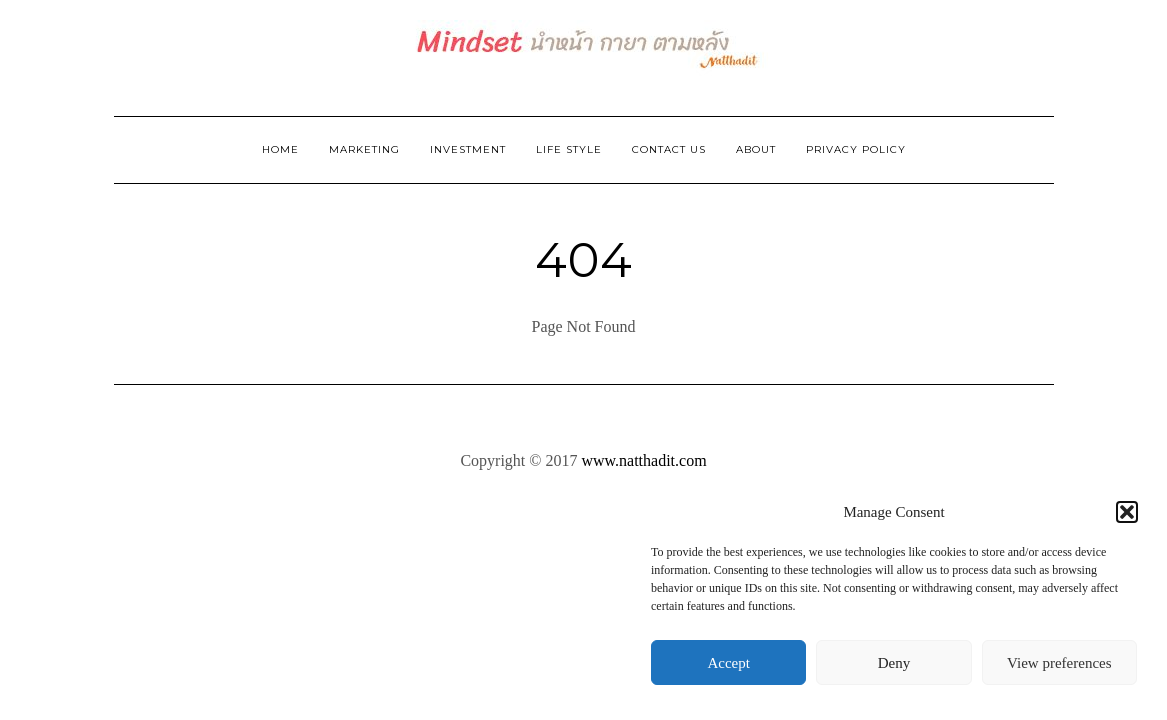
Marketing (364, 149)
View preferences (1059, 663)
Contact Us (669, 149)
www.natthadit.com (643, 460)
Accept (728, 663)
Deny (894, 663)
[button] (1127, 512)
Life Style (569, 149)
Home (280, 149)
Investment (468, 149)
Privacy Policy (856, 149)
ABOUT (756, 149)
